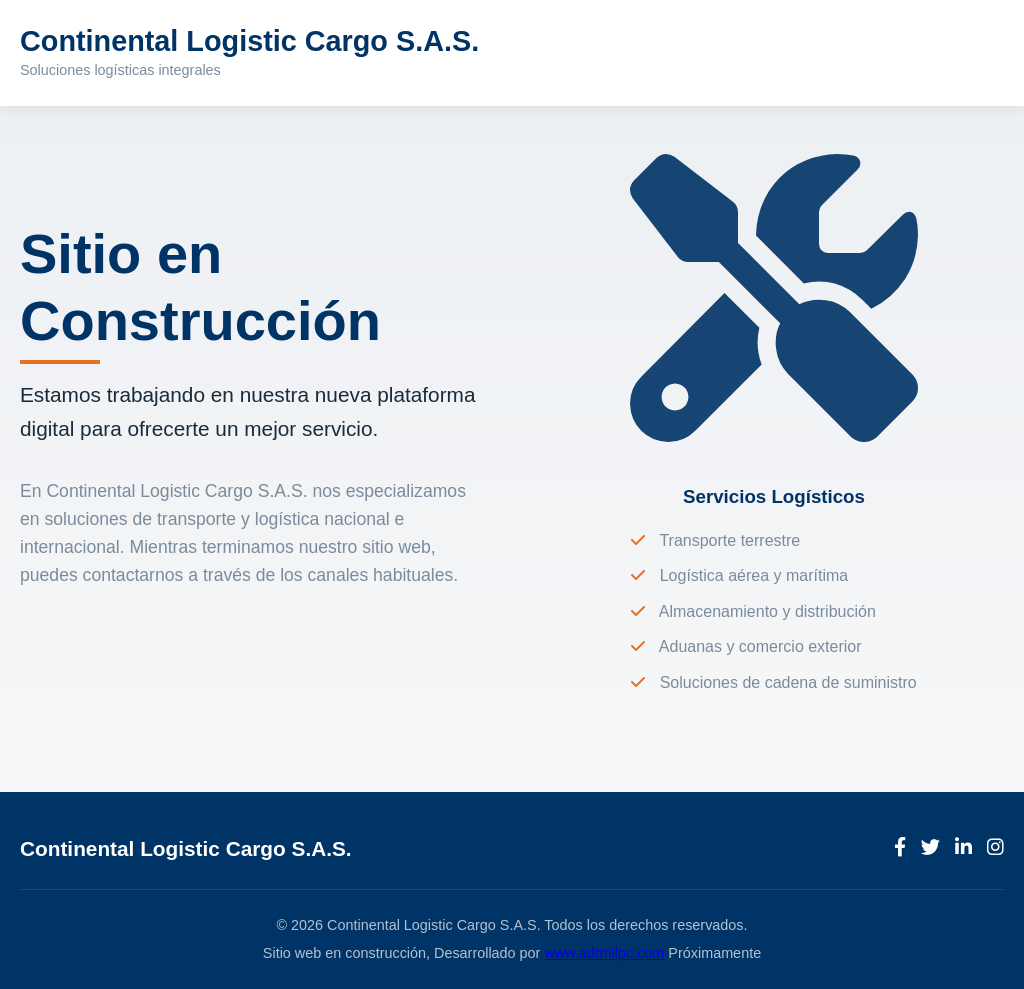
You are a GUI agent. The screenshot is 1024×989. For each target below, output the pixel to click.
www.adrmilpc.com (604, 953)
